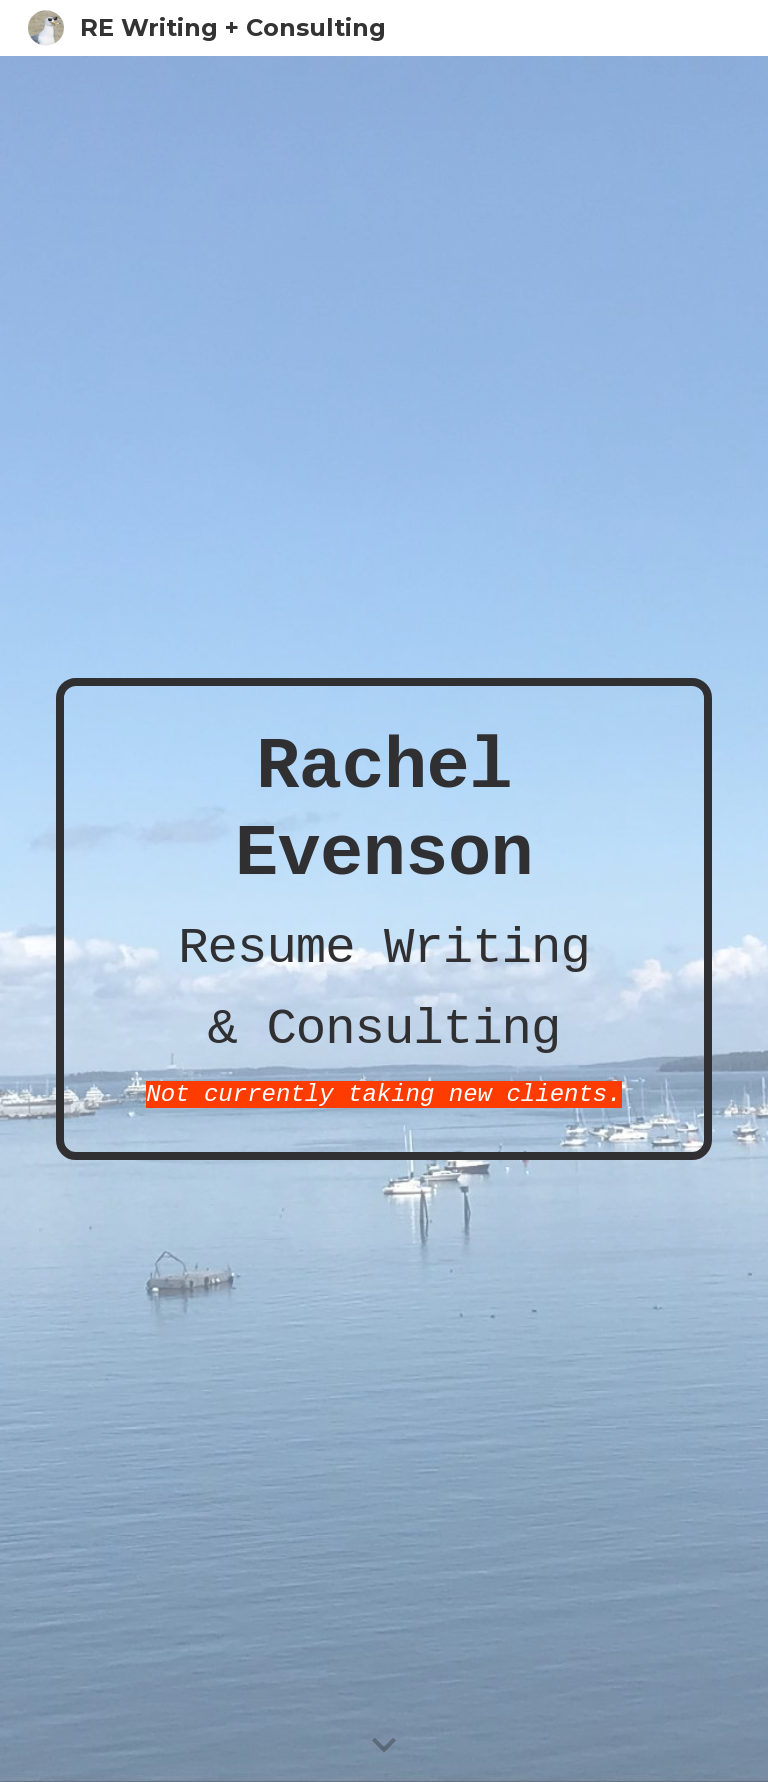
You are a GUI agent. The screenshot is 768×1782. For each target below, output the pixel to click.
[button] (384, 1746)
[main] (383, 918)
